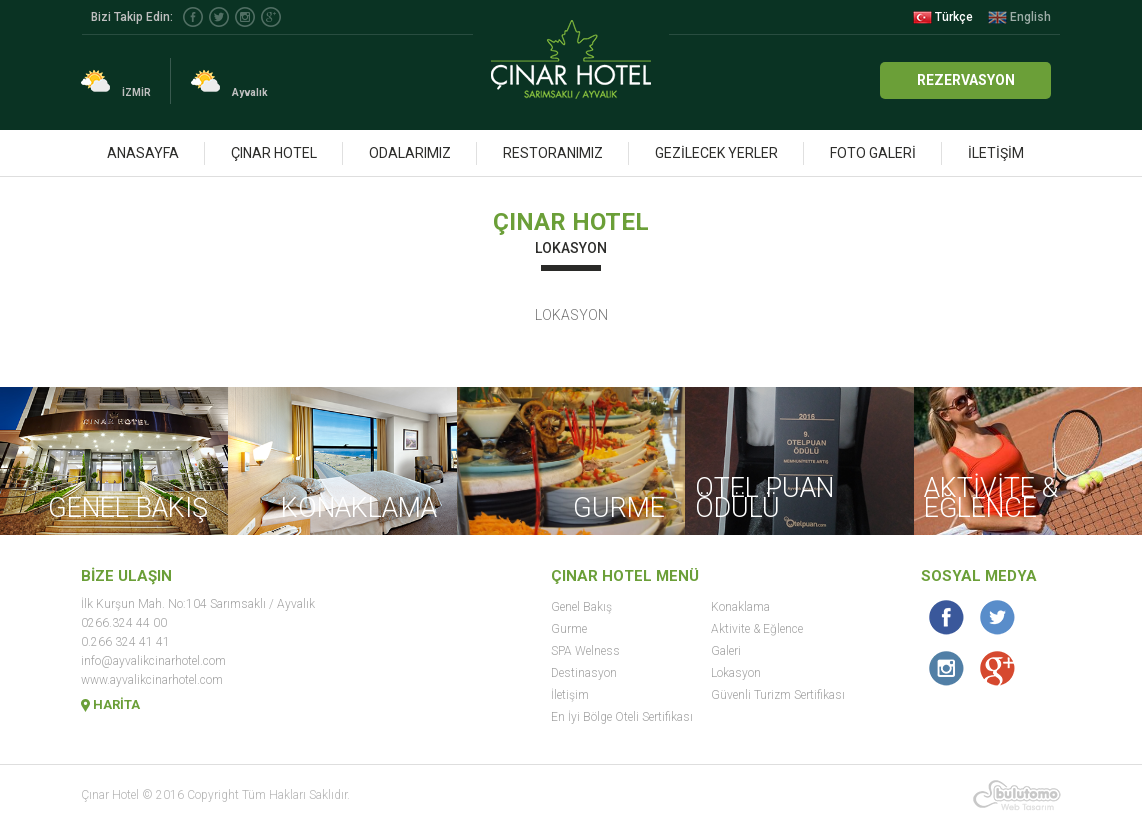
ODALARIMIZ (410, 153)
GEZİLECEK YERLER (716, 153)
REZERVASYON (966, 80)
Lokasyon (736, 673)
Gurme (569, 629)
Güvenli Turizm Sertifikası (778, 695)
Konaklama (740, 607)
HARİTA (110, 704)
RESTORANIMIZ (553, 153)
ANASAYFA (143, 153)
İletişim (570, 695)
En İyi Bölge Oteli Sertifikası (622, 717)
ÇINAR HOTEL (274, 153)
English (1019, 17)
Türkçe (943, 17)
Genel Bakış (581, 607)
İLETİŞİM (996, 153)
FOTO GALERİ (873, 153)
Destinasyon (584, 673)
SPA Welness (585, 651)
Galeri (726, 651)
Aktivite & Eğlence (757, 629)
